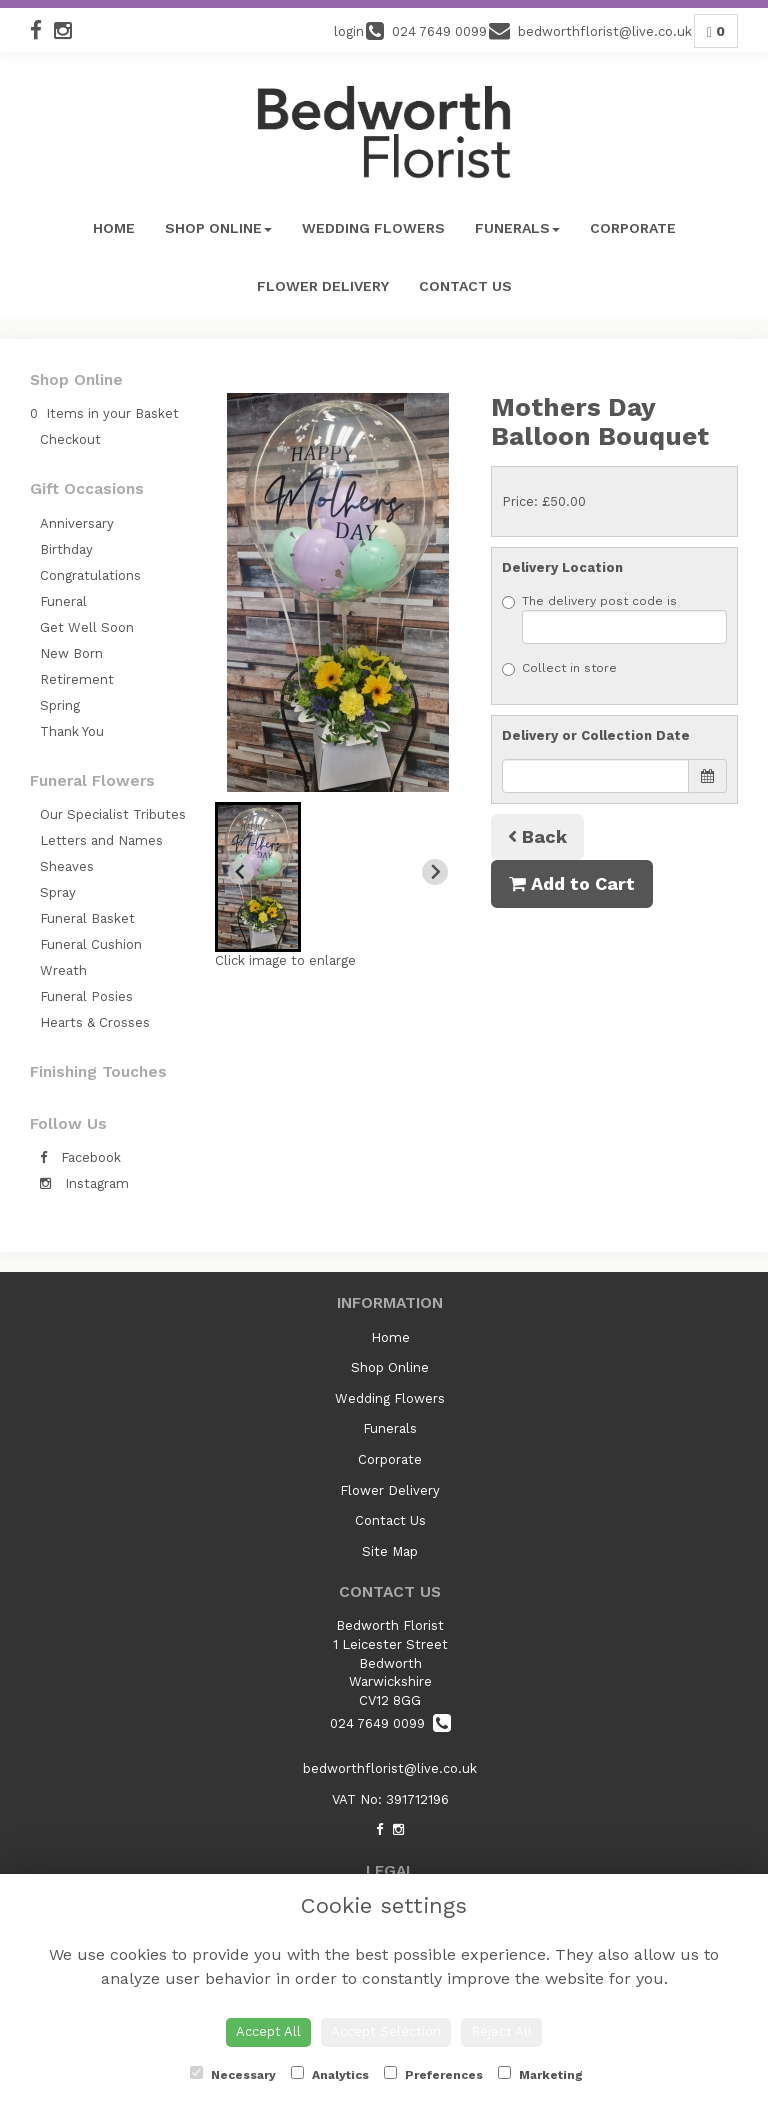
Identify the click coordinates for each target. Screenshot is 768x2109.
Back (537, 836)
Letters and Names (101, 840)
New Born (71, 653)
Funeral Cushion (91, 944)
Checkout (70, 439)
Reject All (501, 2031)
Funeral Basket (87, 918)
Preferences (433, 2074)
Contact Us (465, 286)
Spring (60, 705)
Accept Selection (386, 2031)
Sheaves (67, 866)
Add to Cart (572, 883)
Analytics (330, 2074)
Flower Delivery (323, 286)
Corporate (633, 228)
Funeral (63, 601)
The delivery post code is (614, 619)
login (349, 31)
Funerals (517, 228)
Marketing (540, 2074)
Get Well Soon (87, 627)
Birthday (66, 549)
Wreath (63, 970)
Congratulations (90, 575)
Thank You (72, 731)
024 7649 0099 (390, 1723)
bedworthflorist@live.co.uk (390, 1768)
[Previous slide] (241, 872)
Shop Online (218, 228)
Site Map (390, 1551)
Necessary (233, 2074)
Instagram (84, 1183)
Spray (58, 892)
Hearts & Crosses (95, 1022)
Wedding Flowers (373, 228)
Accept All (268, 2031)
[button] (258, 877)
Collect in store (559, 668)
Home (114, 228)
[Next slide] (435, 872)
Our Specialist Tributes (113, 814)
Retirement (77, 679)
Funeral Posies (86, 996)
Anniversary (77, 523)
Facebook (80, 1157)
